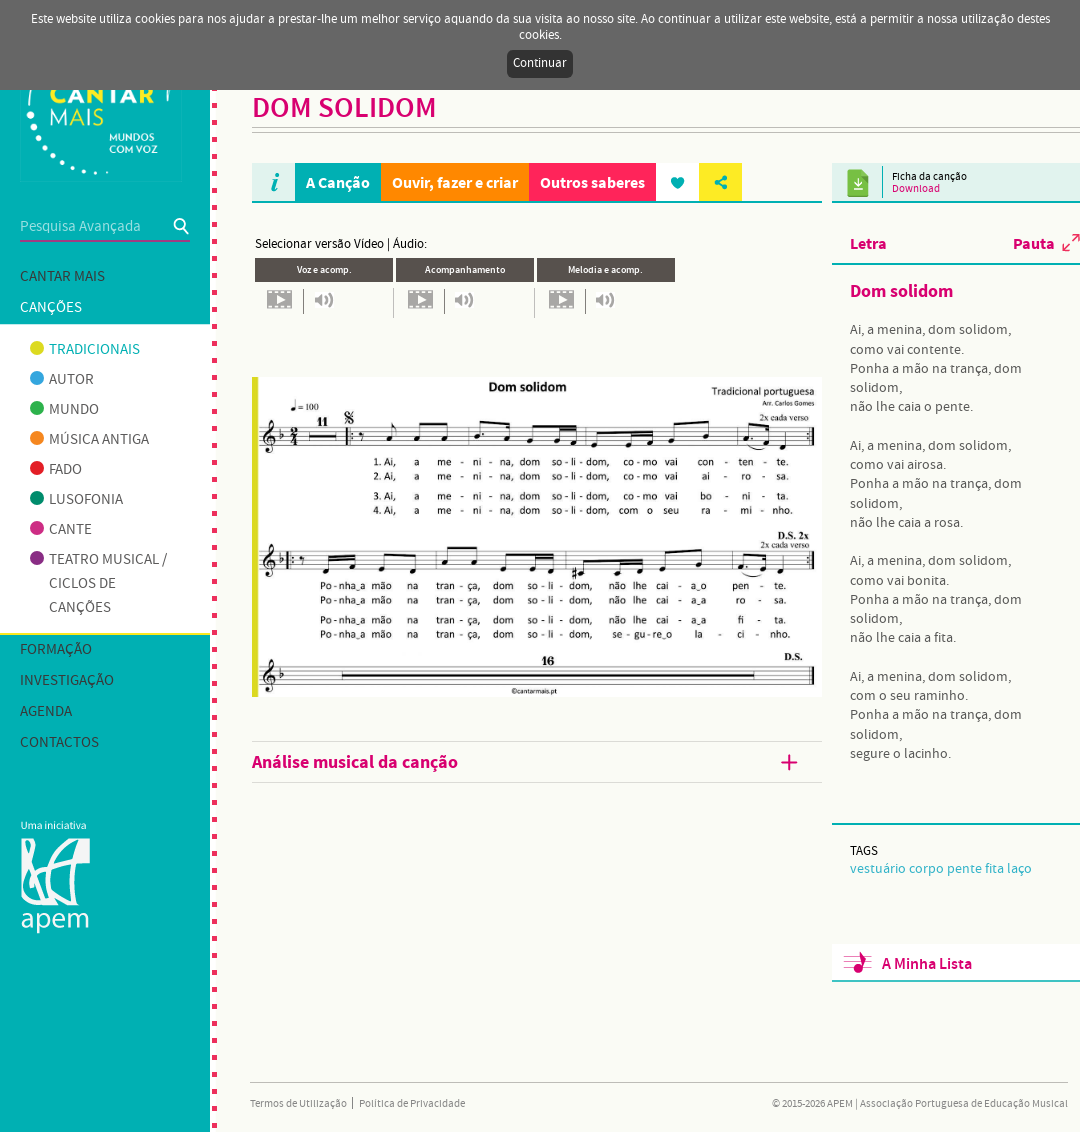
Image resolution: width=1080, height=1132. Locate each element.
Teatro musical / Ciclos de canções (98, 584)
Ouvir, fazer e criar (455, 182)
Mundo (64, 410)
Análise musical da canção (527, 763)
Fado (56, 470)
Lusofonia (76, 500)
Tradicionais (85, 350)
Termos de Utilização (298, 1104)
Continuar (540, 63)
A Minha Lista (927, 964)
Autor (62, 380)
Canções (51, 308)
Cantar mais (62, 277)
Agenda (46, 712)
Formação (56, 650)
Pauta (1034, 243)
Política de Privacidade (412, 1104)
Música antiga (89, 440)
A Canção (338, 182)
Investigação (67, 681)
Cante (61, 530)
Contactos (59, 743)
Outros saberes (592, 182)
